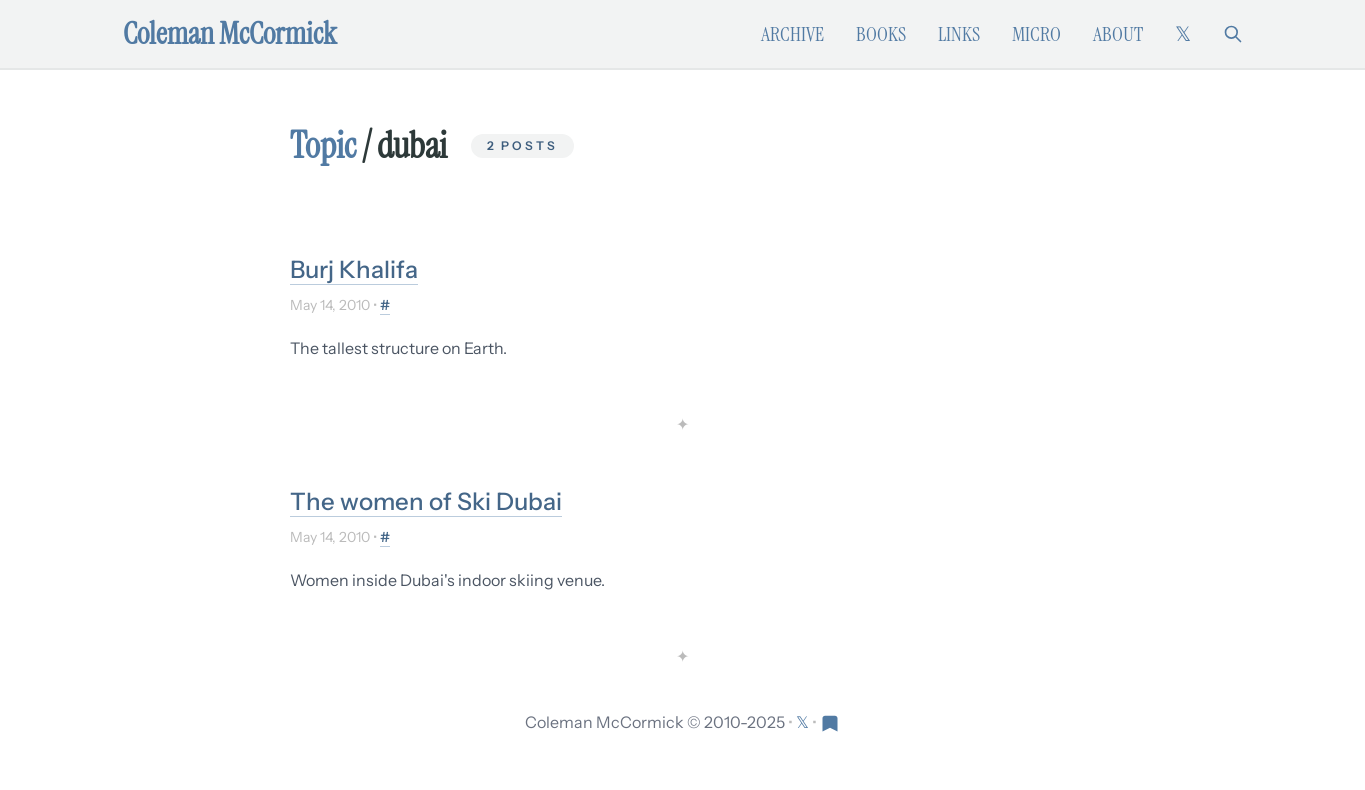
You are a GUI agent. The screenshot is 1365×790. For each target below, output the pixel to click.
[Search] (1233, 34)
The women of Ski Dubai (426, 501)
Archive (792, 34)
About (1118, 34)
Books (881, 34)
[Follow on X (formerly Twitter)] (1183, 34)
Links (959, 34)
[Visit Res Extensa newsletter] (830, 722)
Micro (1036, 34)
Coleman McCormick (230, 34)
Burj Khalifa (354, 269)
